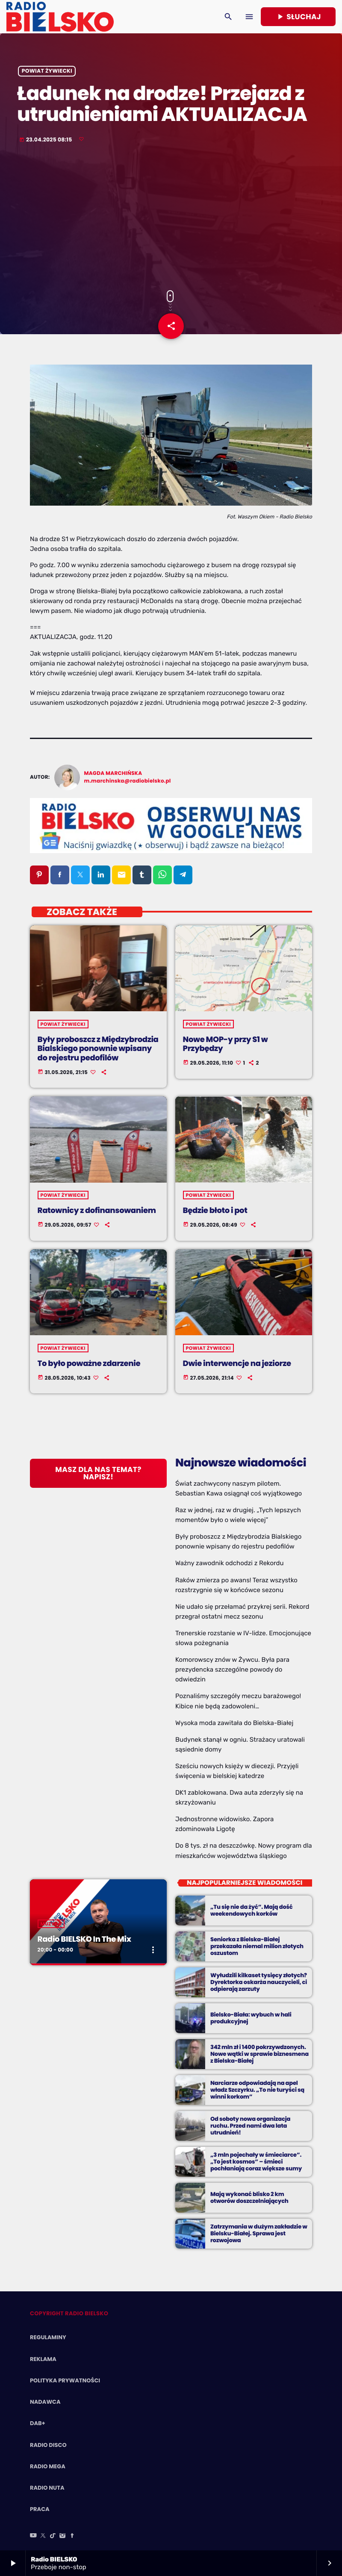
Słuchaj (298, 17)
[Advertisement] (171, 217)
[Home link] (60, 17)
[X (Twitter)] (43, 2536)
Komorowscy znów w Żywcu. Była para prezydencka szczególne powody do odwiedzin (232, 1669)
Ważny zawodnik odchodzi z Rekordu (229, 1563)
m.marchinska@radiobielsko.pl (127, 781)
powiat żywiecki (47, 71)
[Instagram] (62, 2536)
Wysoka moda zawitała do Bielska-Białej (234, 1723)
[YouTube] (33, 2536)
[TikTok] (53, 2536)
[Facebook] (72, 2536)
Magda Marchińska (113, 773)
